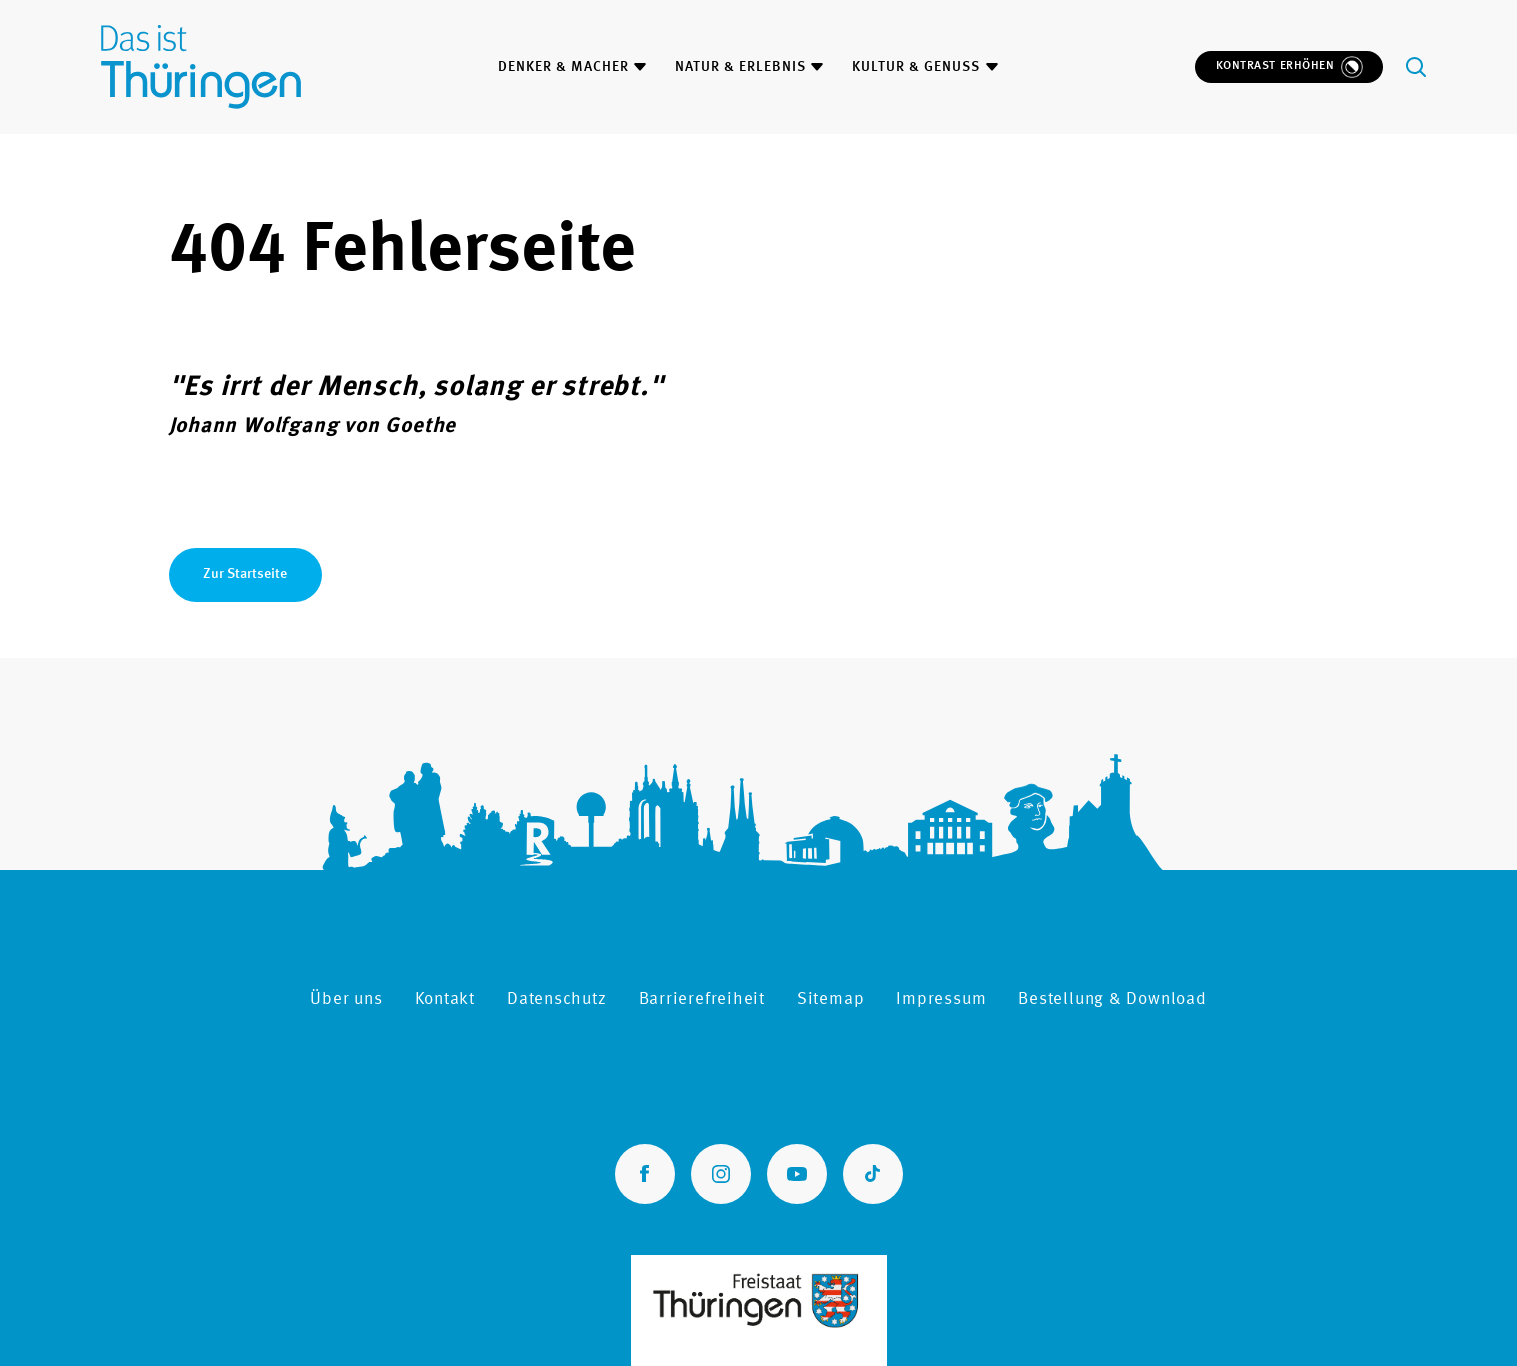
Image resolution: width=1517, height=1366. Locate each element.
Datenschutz (557, 999)
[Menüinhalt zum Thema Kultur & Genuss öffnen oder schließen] (992, 67)
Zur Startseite (245, 574)
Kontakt (445, 999)
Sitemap (830, 999)
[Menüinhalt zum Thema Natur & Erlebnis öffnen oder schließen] (817, 67)
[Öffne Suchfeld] (1416, 67)
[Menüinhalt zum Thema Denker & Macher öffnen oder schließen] (640, 67)
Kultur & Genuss (916, 67)
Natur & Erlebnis (740, 67)
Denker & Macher (563, 67)
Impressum (941, 999)
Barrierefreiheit (702, 999)
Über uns (346, 999)
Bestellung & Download (1112, 999)
